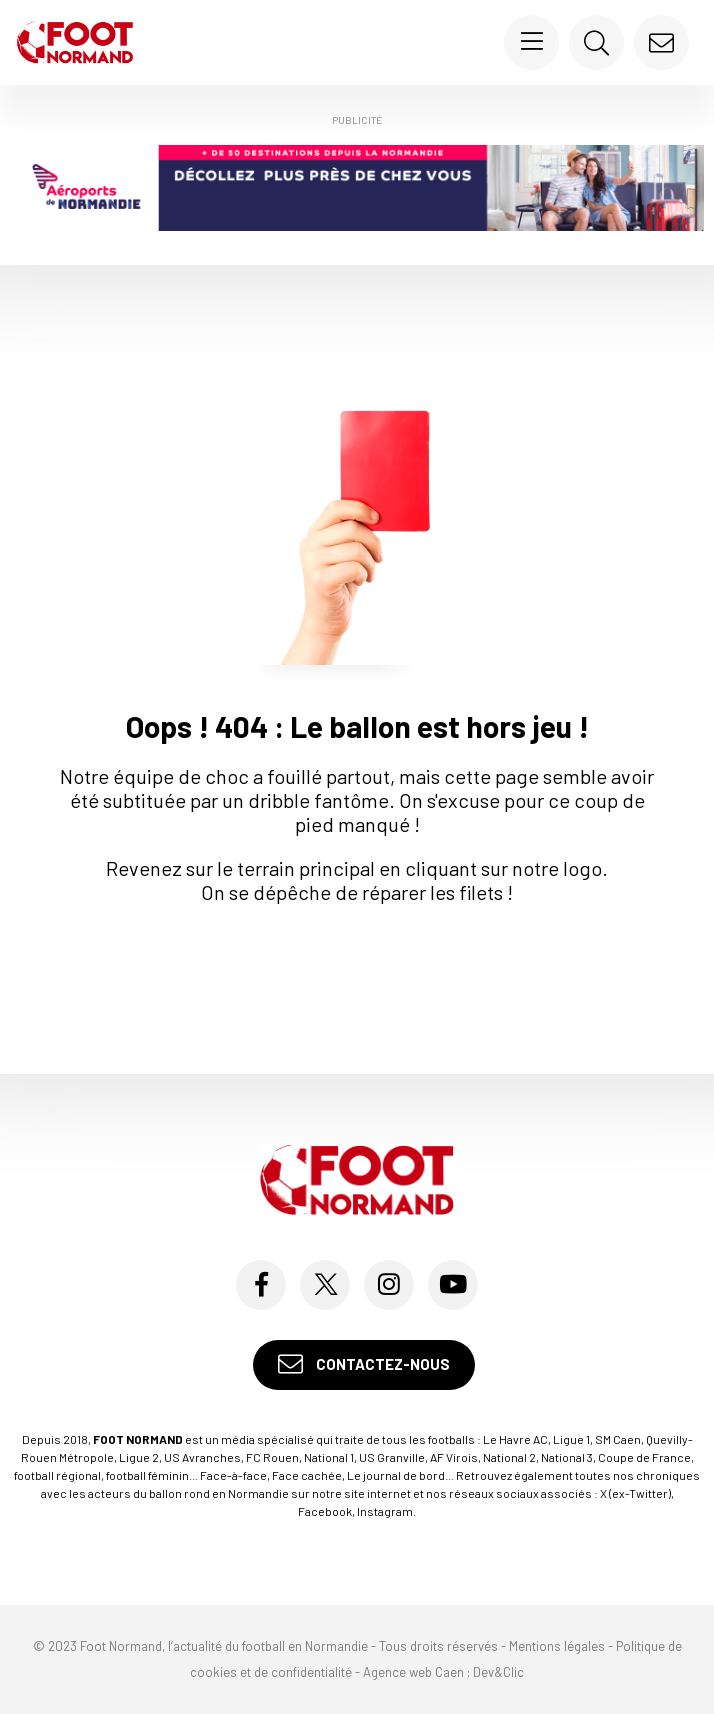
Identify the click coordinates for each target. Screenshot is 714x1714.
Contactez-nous (364, 1364)
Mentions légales (557, 1646)
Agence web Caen (413, 1672)
